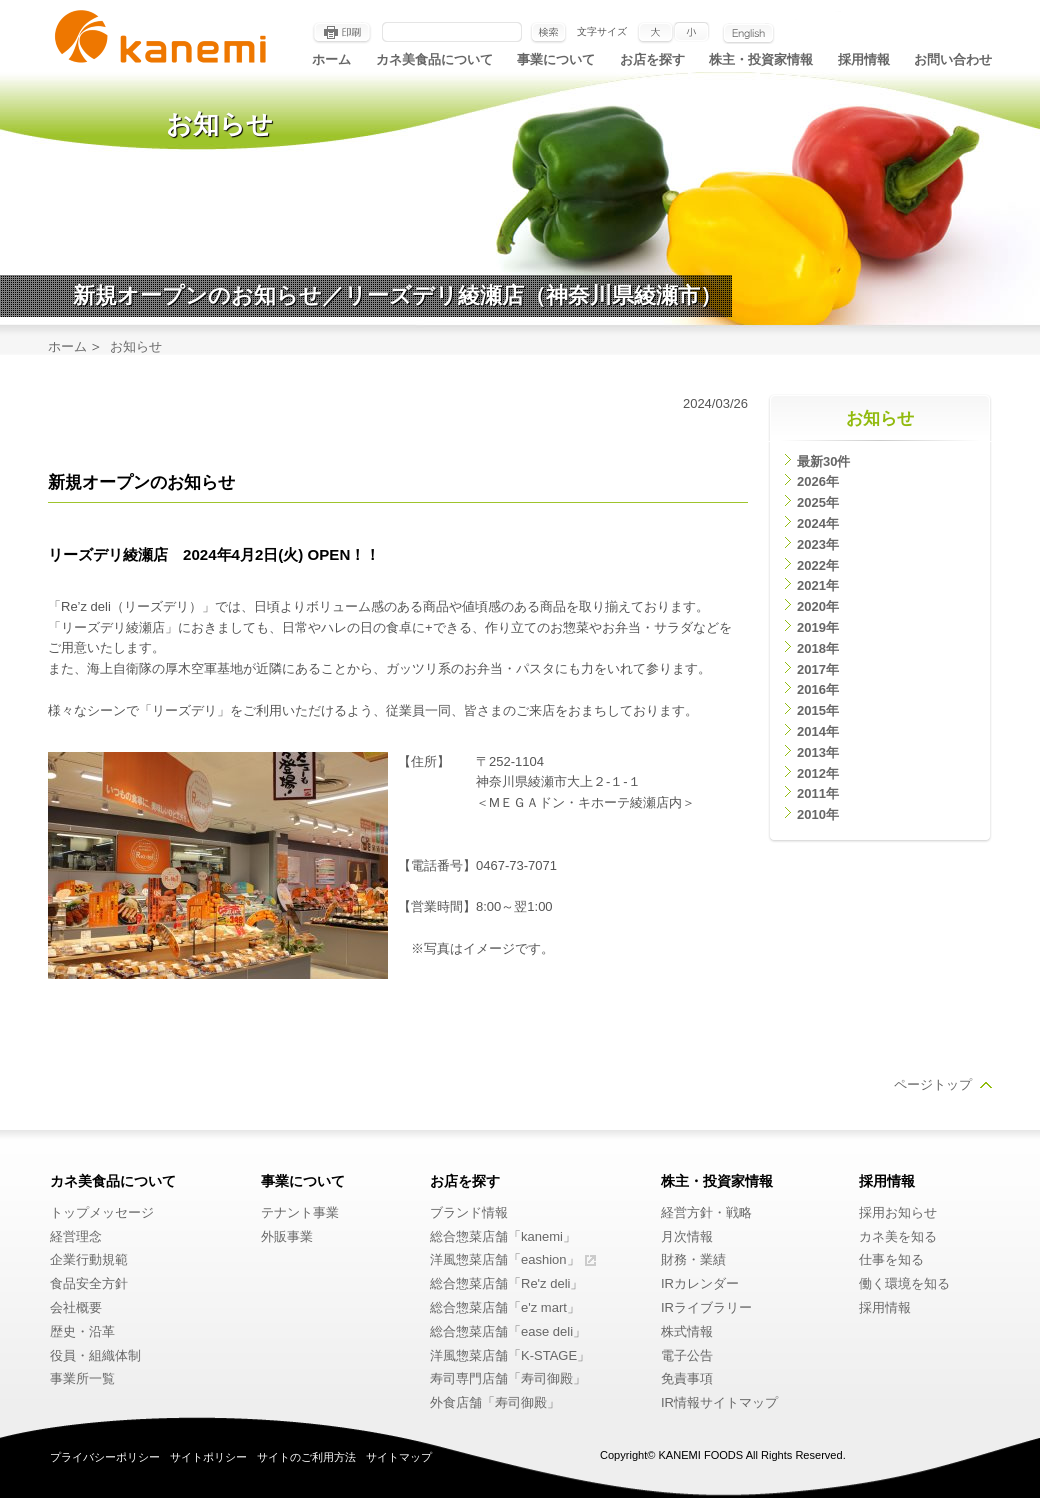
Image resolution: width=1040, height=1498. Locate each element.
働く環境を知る (904, 1283)
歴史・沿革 (82, 1331)
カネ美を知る (898, 1236)
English (748, 33)
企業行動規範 (89, 1259)
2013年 (818, 752)
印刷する (342, 33)
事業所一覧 (82, 1378)
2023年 (818, 544)
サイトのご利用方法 (306, 1457)
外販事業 (287, 1236)
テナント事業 (300, 1212)
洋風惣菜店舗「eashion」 (505, 1259)
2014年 (818, 731)
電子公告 (687, 1355)
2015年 (818, 710)
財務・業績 (693, 1259)
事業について (556, 59)
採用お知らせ (898, 1212)
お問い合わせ (953, 59)
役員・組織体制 (95, 1355)
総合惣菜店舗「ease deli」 (508, 1331)
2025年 (818, 502)
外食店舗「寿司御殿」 (495, 1402)
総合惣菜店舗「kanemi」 (503, 1236)
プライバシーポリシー (105, 1457)
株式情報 (687, 1331)
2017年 (818, 669)
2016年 (818, 689)
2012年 (818, 773)
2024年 (818, 523)
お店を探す (652, 59)
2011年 (818, 793)
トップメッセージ (102, 1212)
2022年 (818, 565)
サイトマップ (399, 1457)
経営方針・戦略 (706, 1212)
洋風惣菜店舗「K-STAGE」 (510, 1355)
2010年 (818, 814)
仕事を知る (891, 1259)
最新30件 (823, 461)
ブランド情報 (469, 1212)
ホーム (331, 59)
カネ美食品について (434, 59)
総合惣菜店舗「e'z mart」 (505, 1307)
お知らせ (880, 418)
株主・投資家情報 (761, 59)
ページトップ (933, 1084)
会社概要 (76, 1307)
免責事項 (687, 1378)
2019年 (818, 627)
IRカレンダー (700, 1283)
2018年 (818, 648)
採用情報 (864, 59)
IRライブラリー (706, 1307)
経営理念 (76, 1236)
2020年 (818, 606)
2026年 (818, 481)
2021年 (818, 585)
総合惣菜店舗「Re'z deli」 (506, 1283)
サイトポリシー (208, 1457)
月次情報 (687, 1236)
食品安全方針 (89, 1283)
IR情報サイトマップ (719, 1402)
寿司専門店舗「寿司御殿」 (508, 1378)
